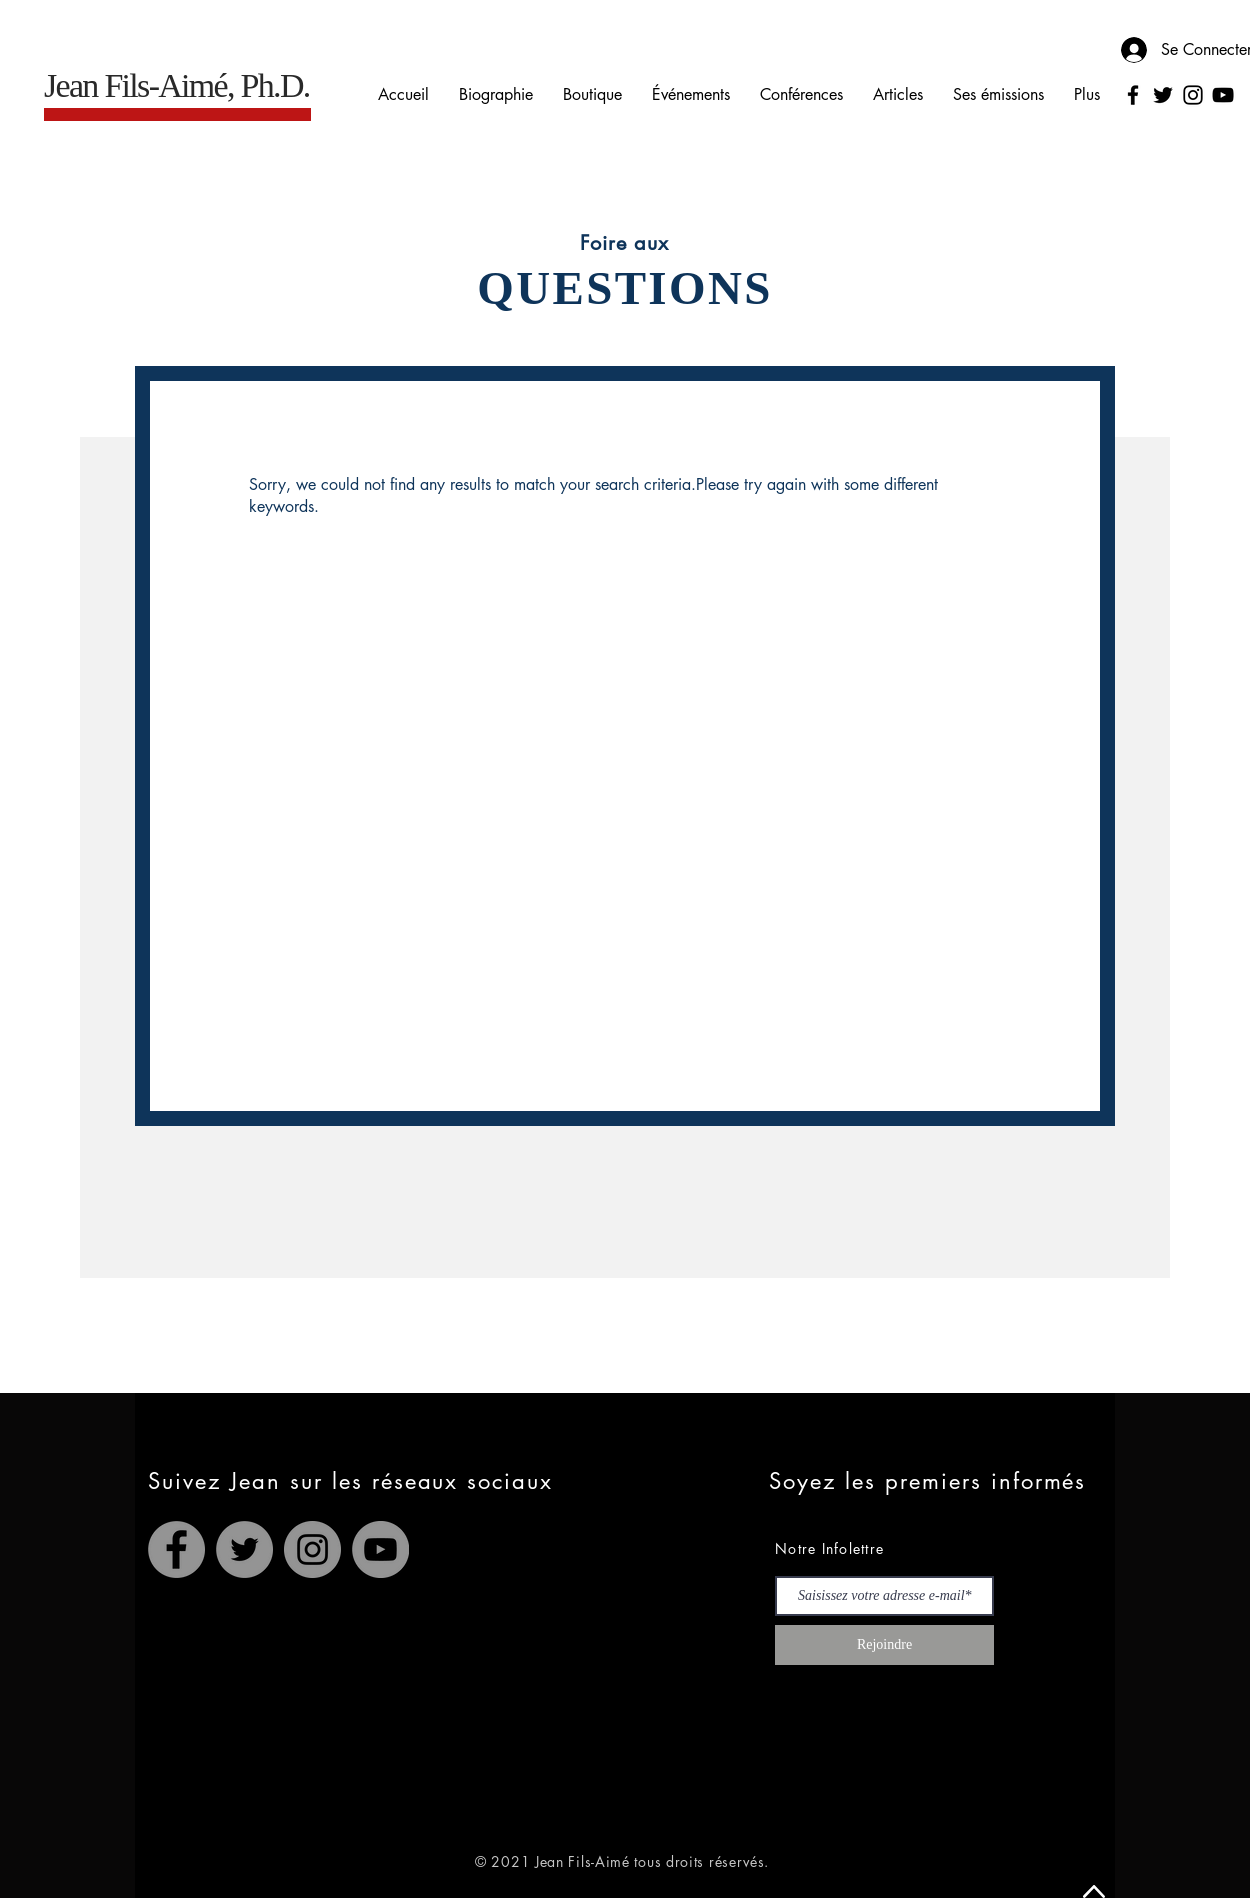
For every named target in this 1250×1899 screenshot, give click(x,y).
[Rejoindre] (884, 1645)
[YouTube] (1223, 95)
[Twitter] (1163, 95)
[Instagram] (1193, 95)
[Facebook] (1133, 95)
